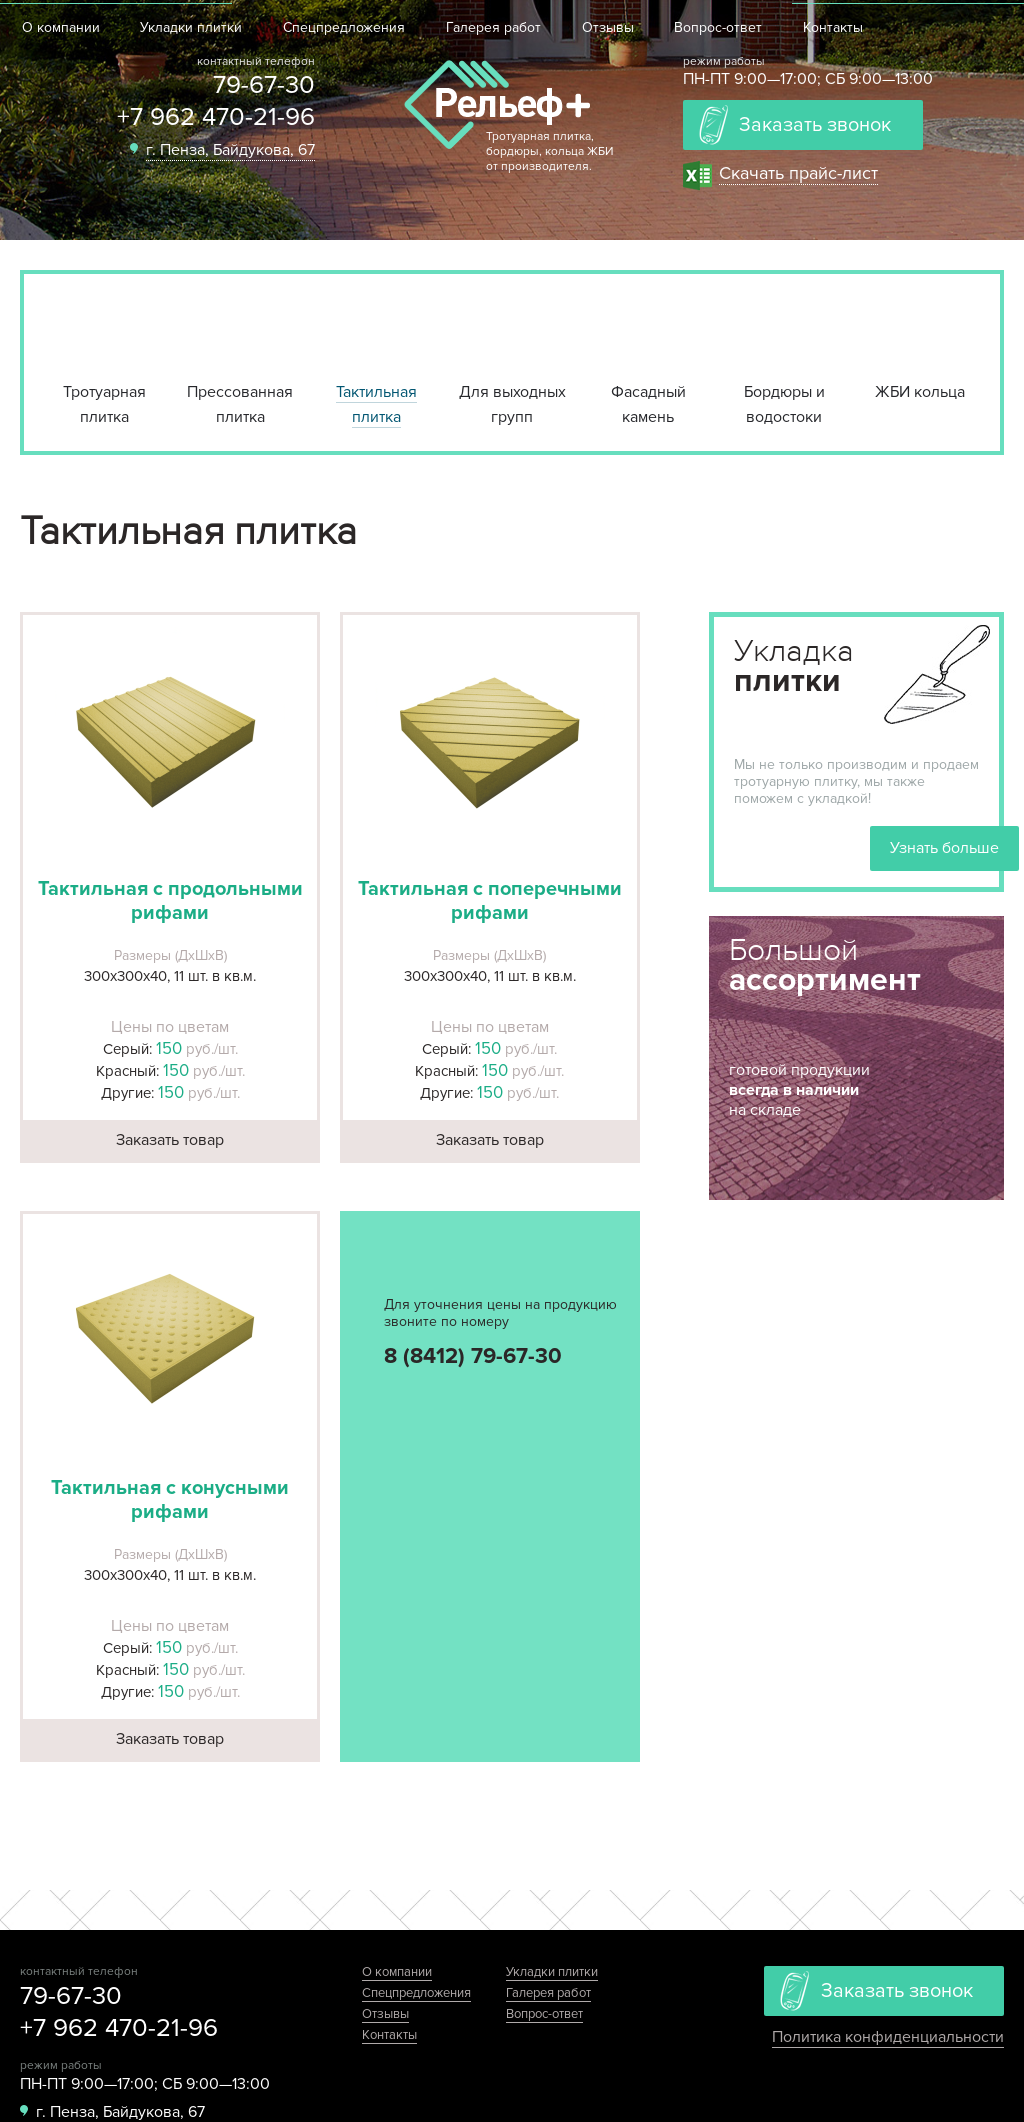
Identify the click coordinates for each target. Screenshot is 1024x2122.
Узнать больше (944, 848)
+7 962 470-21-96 (216, 117)
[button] (170, 742)
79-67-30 (264, 85)
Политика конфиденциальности (888, 2037)
